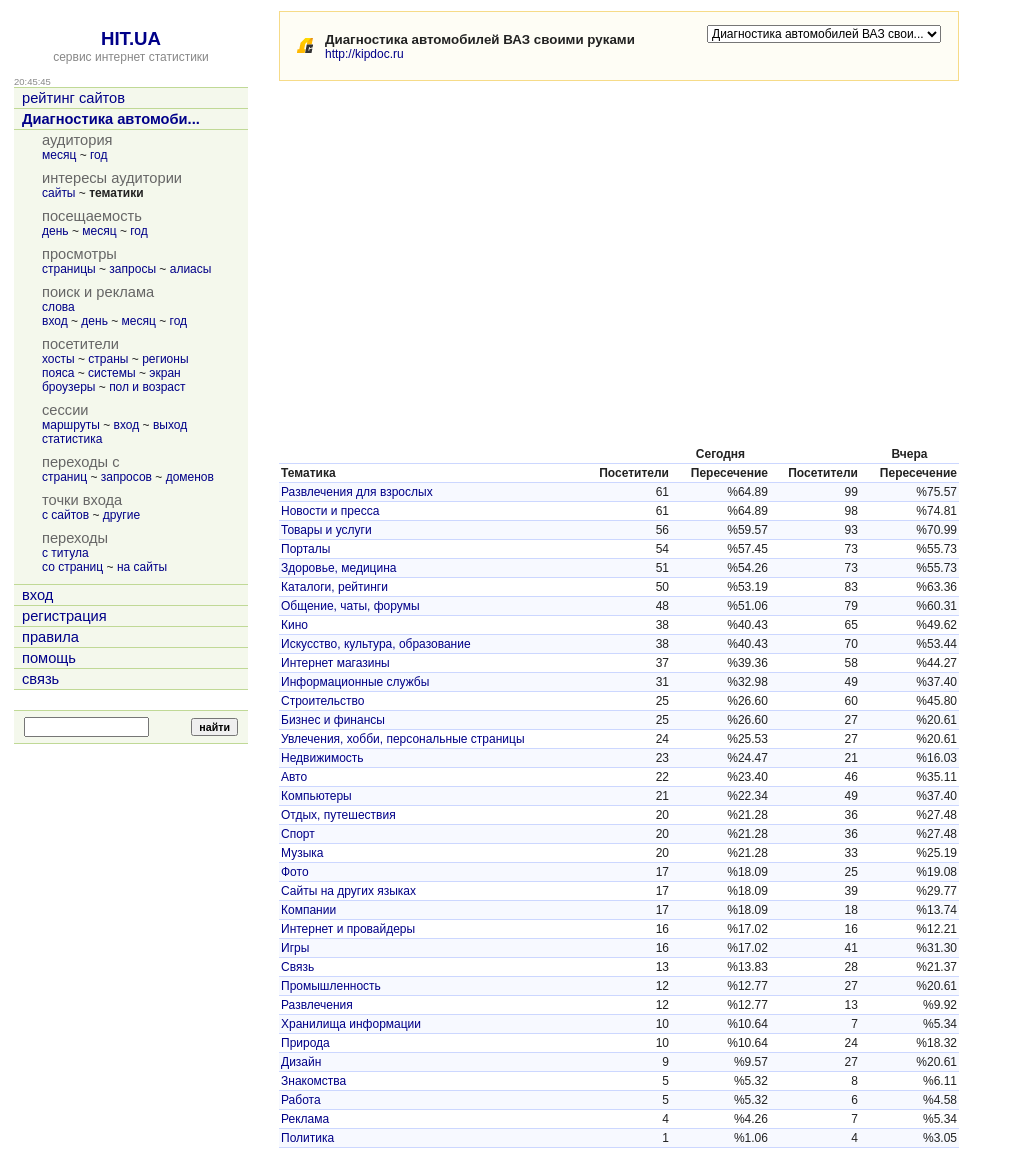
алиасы (191, 269)
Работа (301, 1100)
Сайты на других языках (348, 891)
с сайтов (65, 515)
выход (170, 425)
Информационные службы (355, 682)
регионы (165, 359)
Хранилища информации (351, 1024)
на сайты (142, 567)
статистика (72, 439)
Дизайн (301, 1062)
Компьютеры (316, 796)
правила (50, 637)
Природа (305, 1043)
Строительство (323, 701)
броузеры (68, 387)
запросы (132, 269)
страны (108, 359)
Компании (308, 910)
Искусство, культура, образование (376, 644)
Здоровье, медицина (338, 568)
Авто (294, 777)
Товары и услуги (326, 530)
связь (40, 679)
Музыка (302, 853)
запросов (126, 477)
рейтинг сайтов (73, 98)
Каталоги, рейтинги (334, 587)
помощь (49, 658)
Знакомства (313, 1081)
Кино (294, 625)
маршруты (71, 425)
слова (58, 307)
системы (112, 373)
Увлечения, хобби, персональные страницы (403, 739)
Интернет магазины (335, 663)
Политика (307, 1138)
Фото (295, 872)
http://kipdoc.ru (364, 54)
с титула (65, 553)
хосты (58, 359)
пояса (58, 373)
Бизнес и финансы (333, 720)
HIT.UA (131, 38)
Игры (295, 948)
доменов (190, 477)
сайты (59, 193)
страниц (64, 477)
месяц (59, 155)
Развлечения (317, 1005)
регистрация (64, 616)
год (99, 155)
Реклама (305, 1119)
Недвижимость (322, 758)
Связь (297, 967)
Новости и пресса (330, 511)
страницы (69, 269)
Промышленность (331, 986)
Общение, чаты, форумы (350, 606)
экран (164, 373)
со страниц (72, 567)
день (55, 231)
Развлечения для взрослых (357, 492)
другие (121, 515)
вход (55, 321)
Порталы (305, 549)
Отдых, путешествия (338, 815)
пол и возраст (147, 387)
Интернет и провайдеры (348, 929)
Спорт (298, 834)
